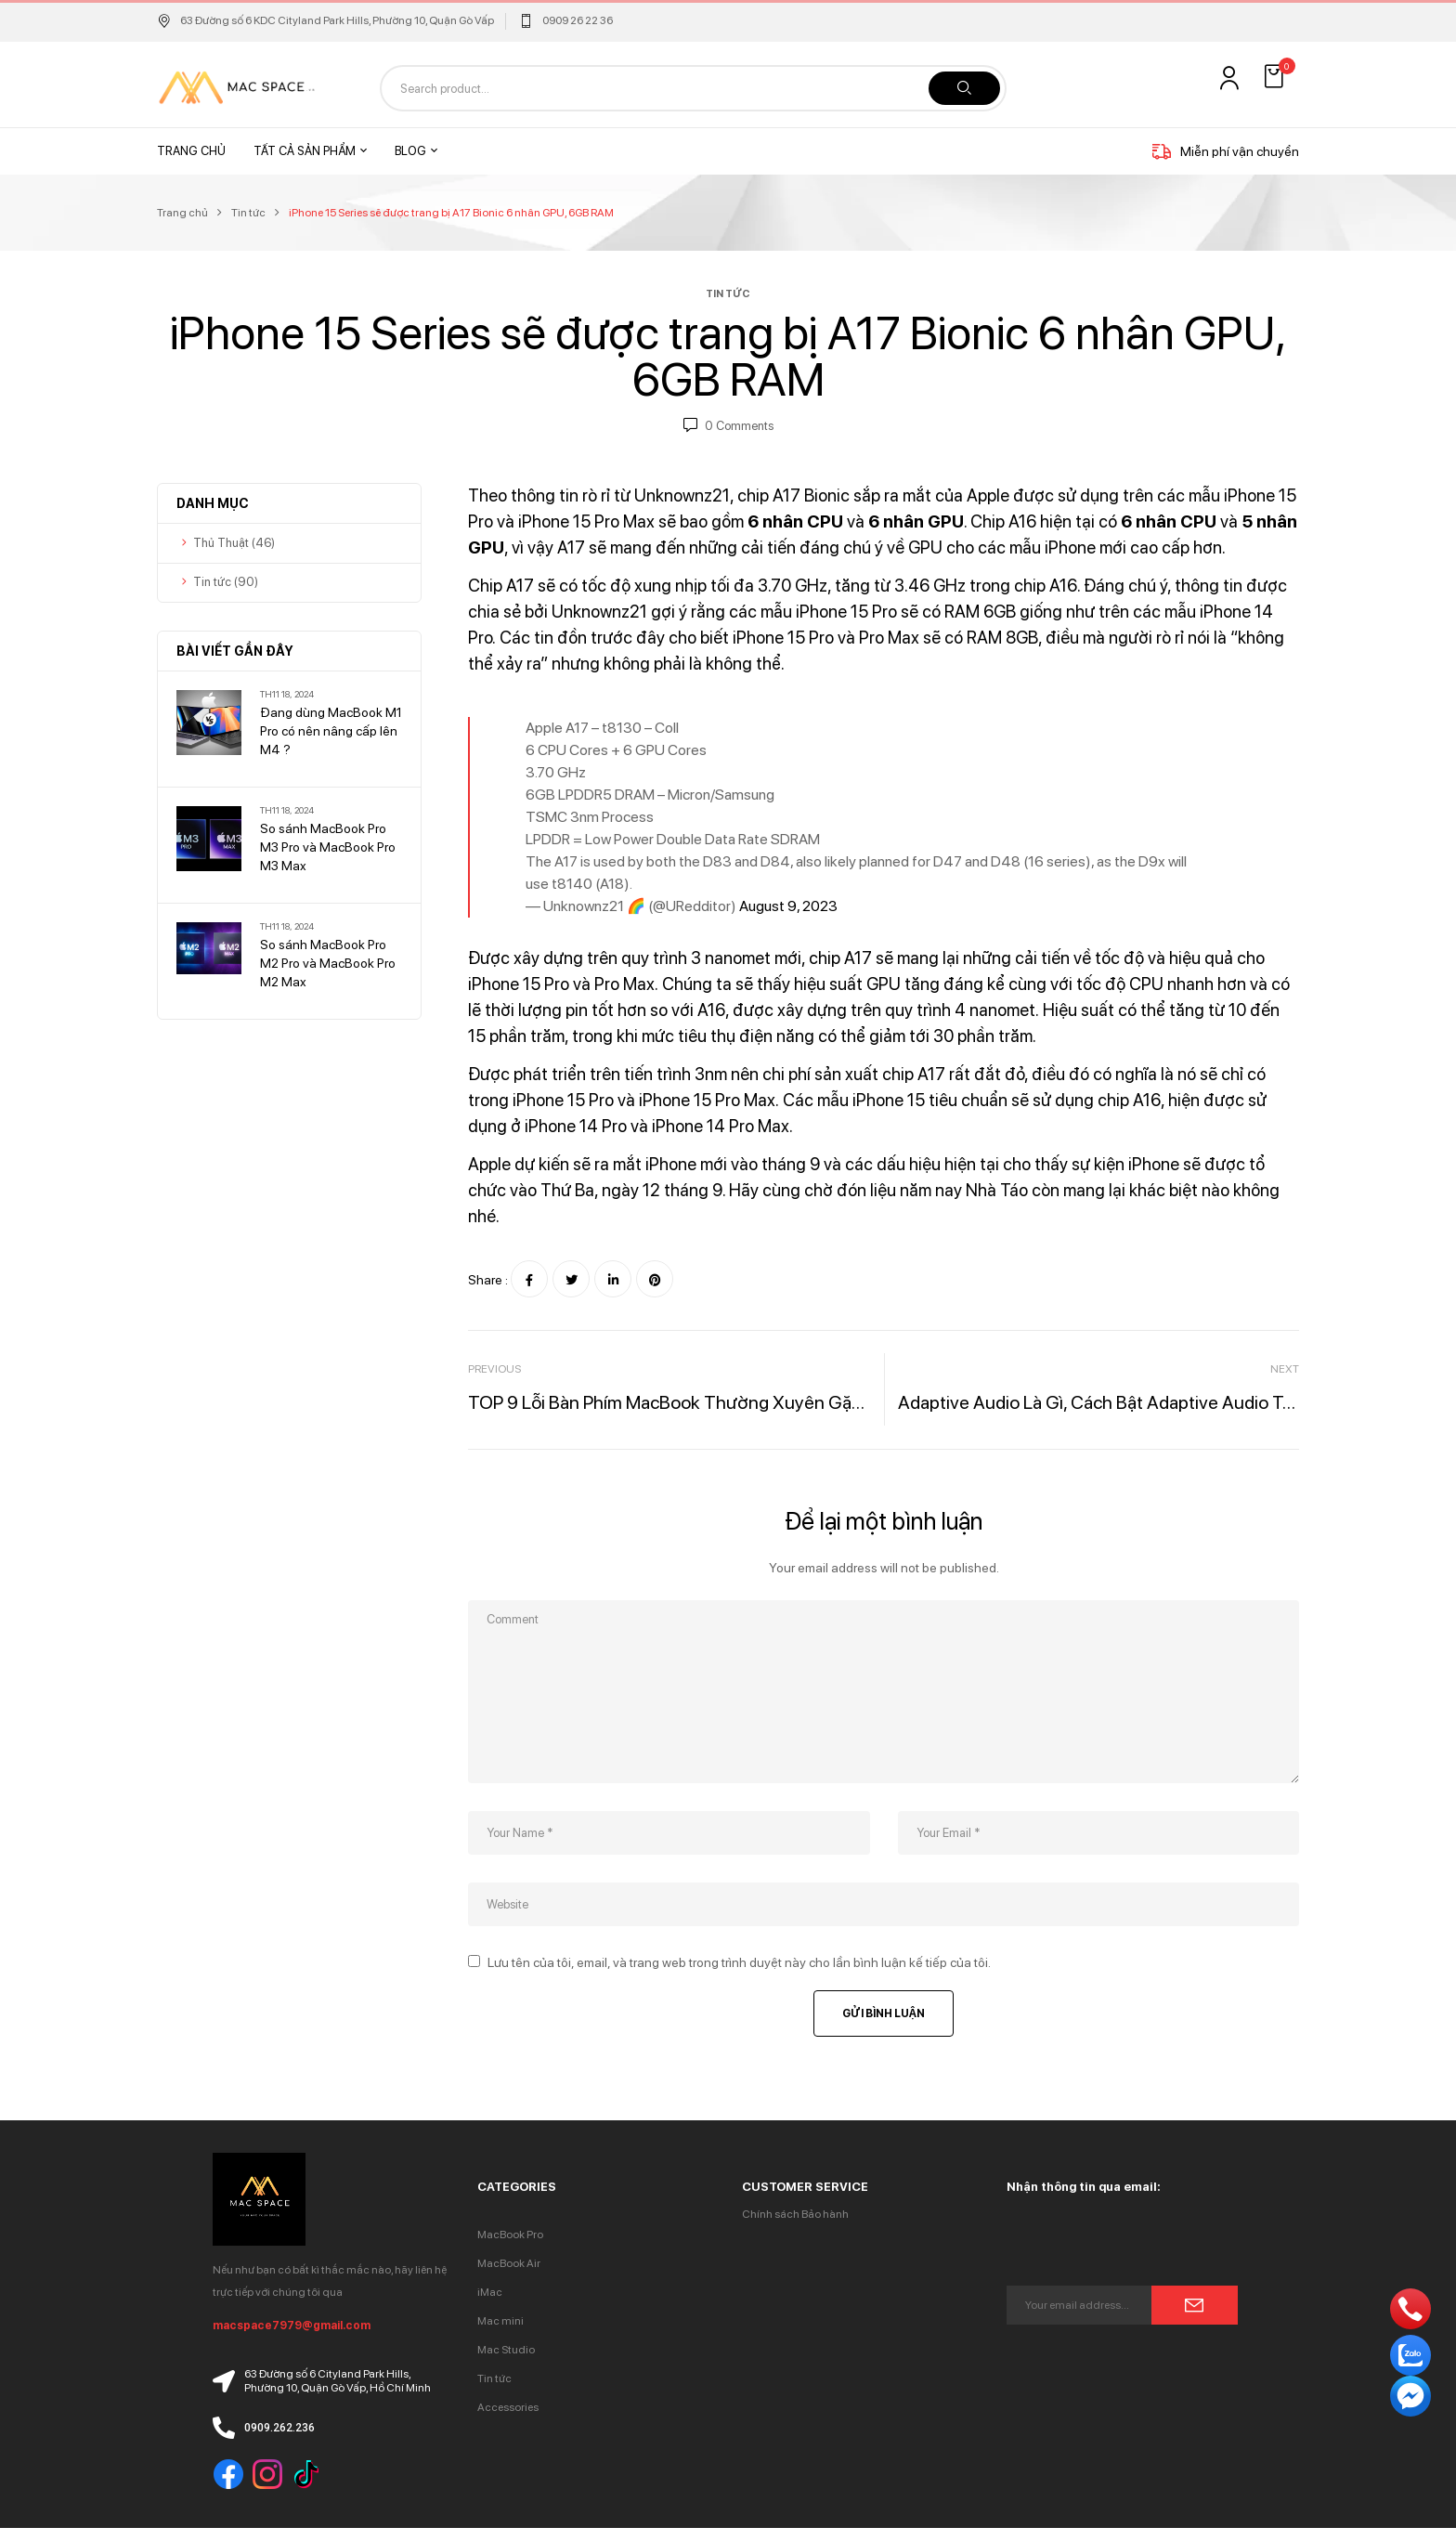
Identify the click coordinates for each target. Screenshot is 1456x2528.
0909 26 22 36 (577, 20)
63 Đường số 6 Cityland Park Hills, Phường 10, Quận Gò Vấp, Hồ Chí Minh (337, 2380)
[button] (1276, 76)
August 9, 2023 (788, 906)
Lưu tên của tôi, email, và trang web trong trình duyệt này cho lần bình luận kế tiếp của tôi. (739, 1962)
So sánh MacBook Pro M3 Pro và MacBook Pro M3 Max (328, 847)
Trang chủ (182, 212)
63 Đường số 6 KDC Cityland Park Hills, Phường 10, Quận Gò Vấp (325, 20)
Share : (488, 1279)
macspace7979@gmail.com (291, 2325)
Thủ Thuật (221, 543)
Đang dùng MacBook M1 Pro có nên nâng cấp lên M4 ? (331, 731)
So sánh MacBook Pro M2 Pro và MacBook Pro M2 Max (328, 963)
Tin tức (248, 212)
